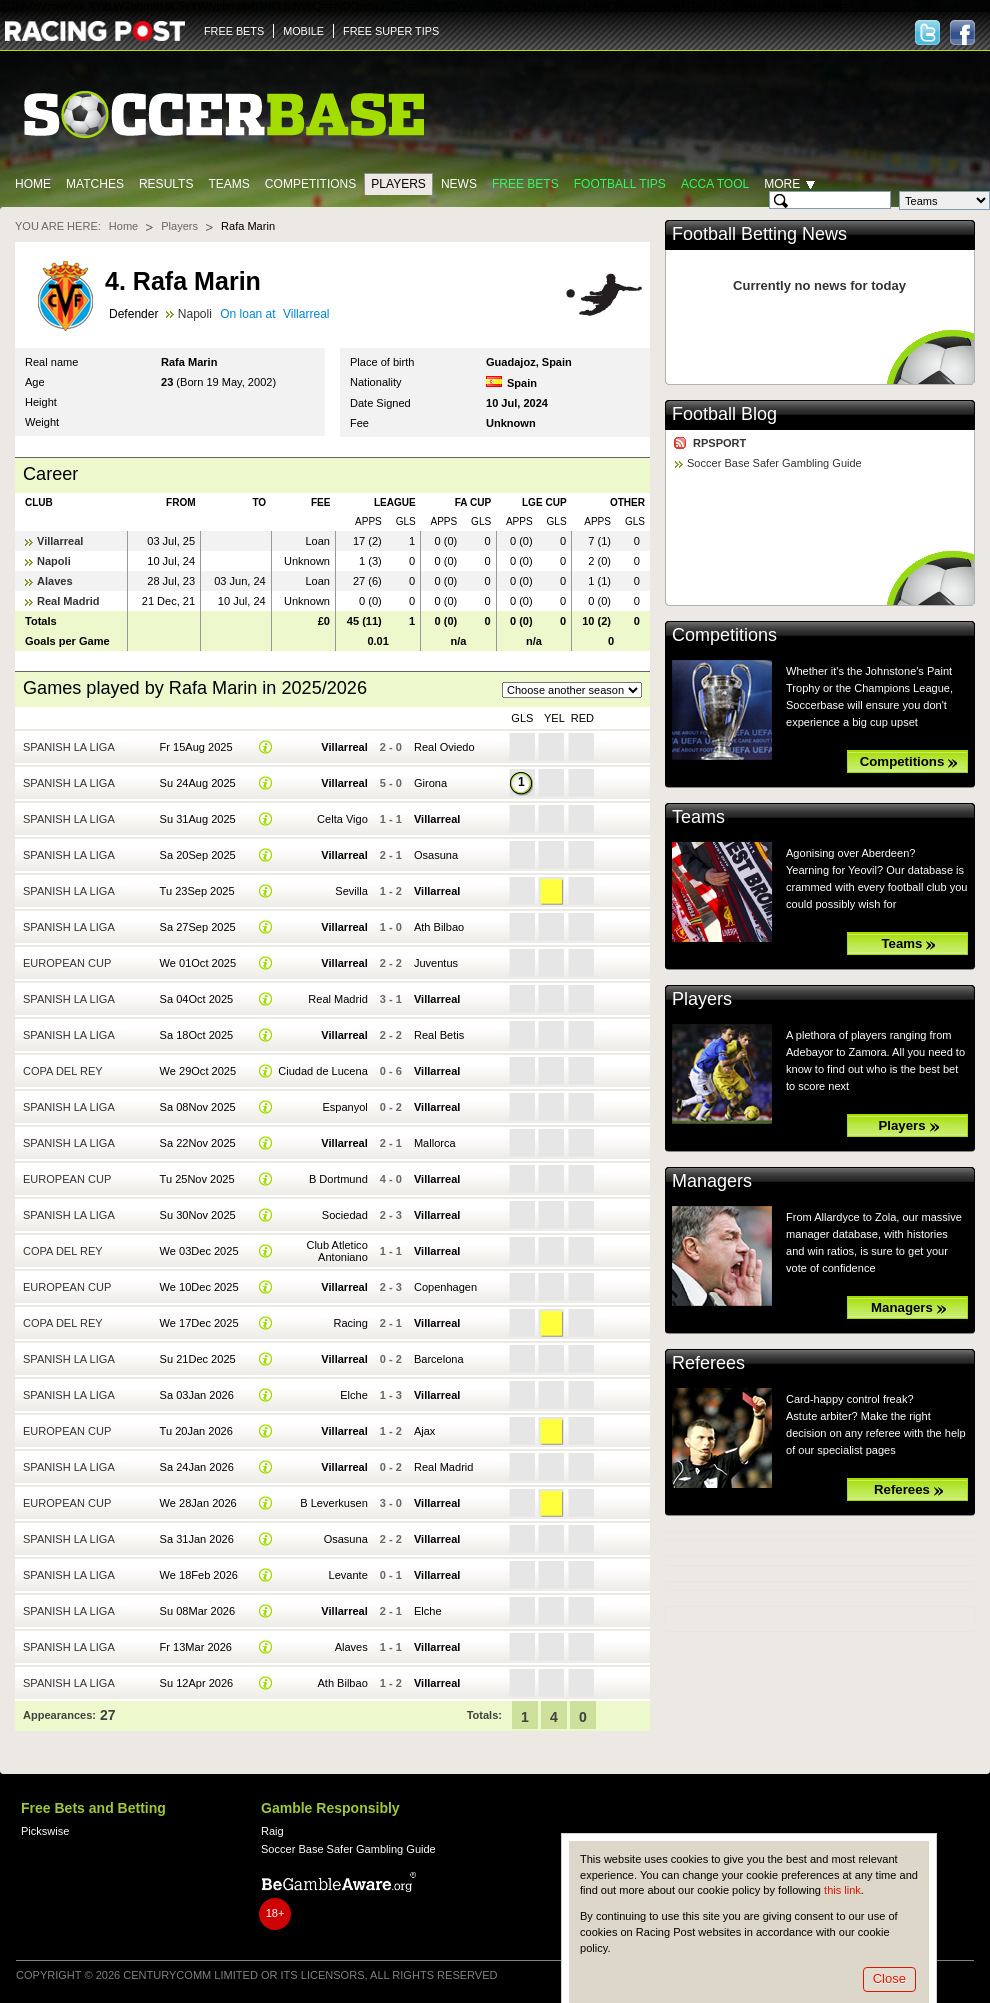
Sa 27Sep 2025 (198, 927)
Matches (95, 184)
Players (398, 184)
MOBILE (303, 31)
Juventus (436, 963)
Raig (272, 1831)
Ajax (424, 1431)
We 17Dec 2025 (199, 1323)
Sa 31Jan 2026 (197, 1539)
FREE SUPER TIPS (391, 31)
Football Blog (724, 414)
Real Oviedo (444, 747)
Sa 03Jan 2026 (197, 1395)
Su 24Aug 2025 (198, 783)
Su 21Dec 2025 (198, 1359)
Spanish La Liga (69, 747)
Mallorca (435, 1143)
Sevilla (351, 891)
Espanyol (344, 1107)
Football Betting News (759, 234)
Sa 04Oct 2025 (197, 999)
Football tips (620, 184)
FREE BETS (234, 31)
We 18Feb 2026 (199, 1575)
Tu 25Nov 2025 (197, 1179)
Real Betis (439, 1035)
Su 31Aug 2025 (198, 819)
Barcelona (439, 1359)
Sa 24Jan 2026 (197, 1467)
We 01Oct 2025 (198, 963)
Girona (430, 783)
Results (166, 184)
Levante (348, 1575)
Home (33, 184)
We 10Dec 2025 (199, 1287)
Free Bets (525, 184)
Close (889, 1978)
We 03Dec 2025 (199, 1251)
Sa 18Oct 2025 (197, 1035)
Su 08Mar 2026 (197, 1611)
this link (842, 1890)
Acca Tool (715, 184)
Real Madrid (68, 601)
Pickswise (45, 1831)
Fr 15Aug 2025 (196, 747)
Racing (350, 1323)
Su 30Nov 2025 (198, 1215)
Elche (354, 1395)
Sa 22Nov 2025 (198, 1143)
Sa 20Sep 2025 (198, 855)
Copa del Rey (63, 1071)
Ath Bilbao (439, 927)
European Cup (67, 963)
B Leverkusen (333, 1503)
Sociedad (345, 1215)
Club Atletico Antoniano (336, 1251)
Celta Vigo (342, 819)
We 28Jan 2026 (198, 1503)
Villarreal (306, 314)
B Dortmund (338, 1179)
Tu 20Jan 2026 (196, 1431)
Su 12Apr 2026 (197, 1683)
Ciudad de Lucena (323, 1071)
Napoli (195, 314)
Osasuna (436, 855)
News (459, 184)
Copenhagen (445, 1287)
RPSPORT (719, 443)
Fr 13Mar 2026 (196, 1647)
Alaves (55, 581)
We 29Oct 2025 (198, 1071)
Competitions (310, 184)
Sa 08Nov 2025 (198, 1107)
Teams (228, 184)
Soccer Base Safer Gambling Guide (774, 463)
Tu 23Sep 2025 (197, 891)
